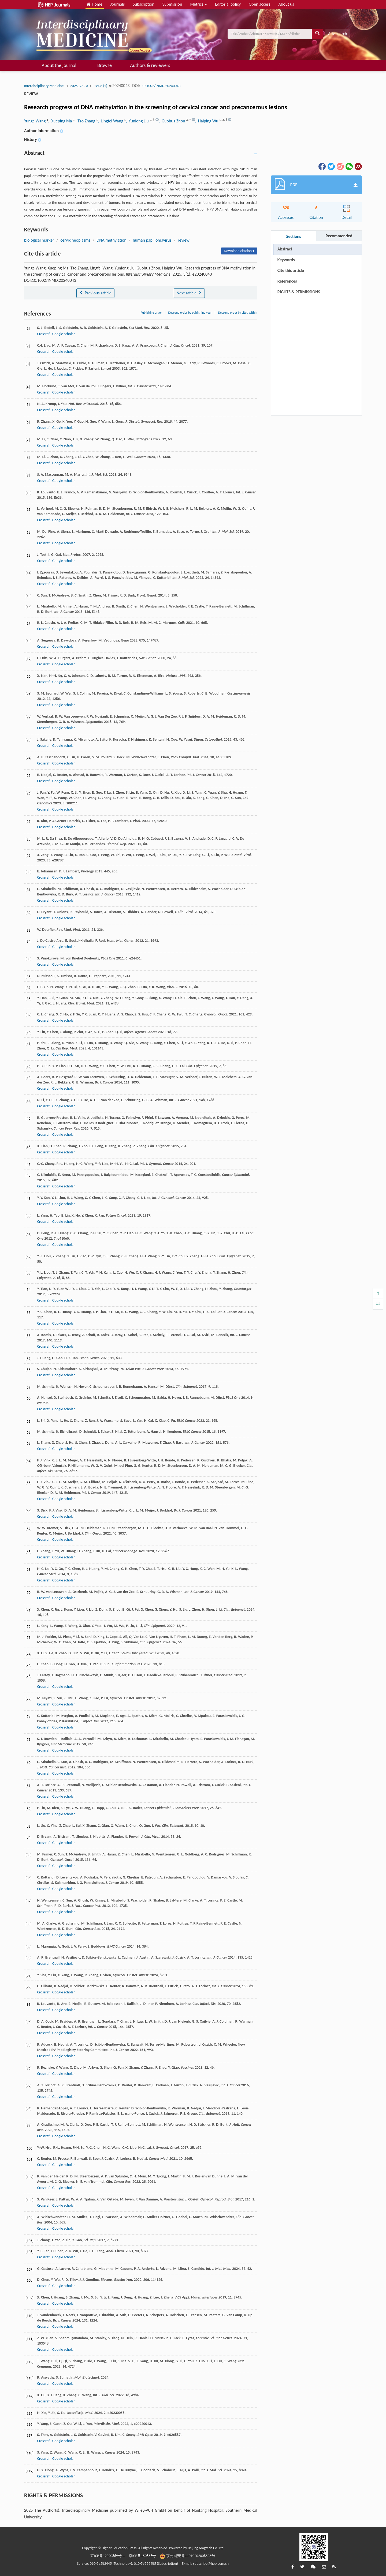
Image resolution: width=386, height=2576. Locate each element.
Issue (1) (100, 86)
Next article (189, 292)
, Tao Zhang (85, 120)
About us (286, 4)
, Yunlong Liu (138, 120)
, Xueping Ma (60, 120)
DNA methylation (111, 240)
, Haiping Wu (207, 120)
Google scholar (63, 334)
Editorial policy (228, 4)
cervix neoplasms (75, 240)
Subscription (143, 4)
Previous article (95, 292)
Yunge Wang (35, 120)
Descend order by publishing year (190, 312)
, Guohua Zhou (172, 120)
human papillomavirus (152, 240)
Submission (172, 4)
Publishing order (151, 312)
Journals (117, 4)
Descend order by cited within (237, 312)
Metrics (198, 4)
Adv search (337, 33)
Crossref (43, 334)
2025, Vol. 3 (79, 86)
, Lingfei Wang (111, 120)
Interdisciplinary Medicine (44, 86)
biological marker (39, 240)
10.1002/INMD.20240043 (161, 86)
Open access (259, 4)
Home (94, 4)
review (183, 240)
